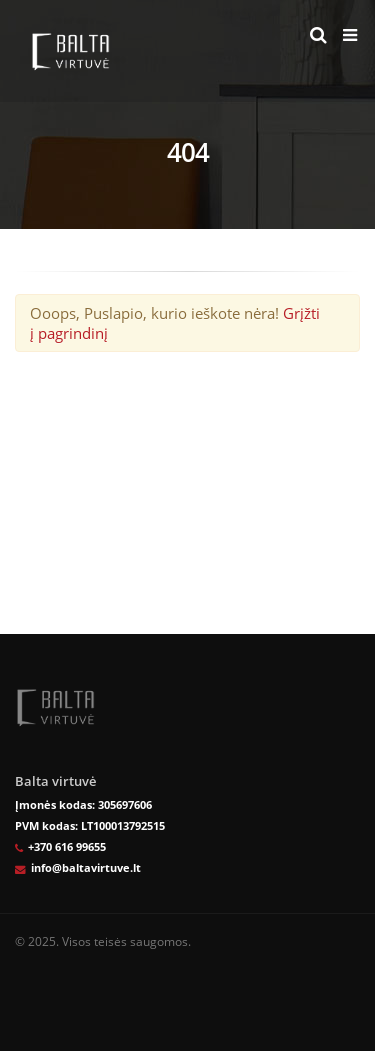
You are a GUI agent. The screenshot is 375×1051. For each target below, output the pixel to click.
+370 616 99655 (67, 847)
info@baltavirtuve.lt (86, 868)
